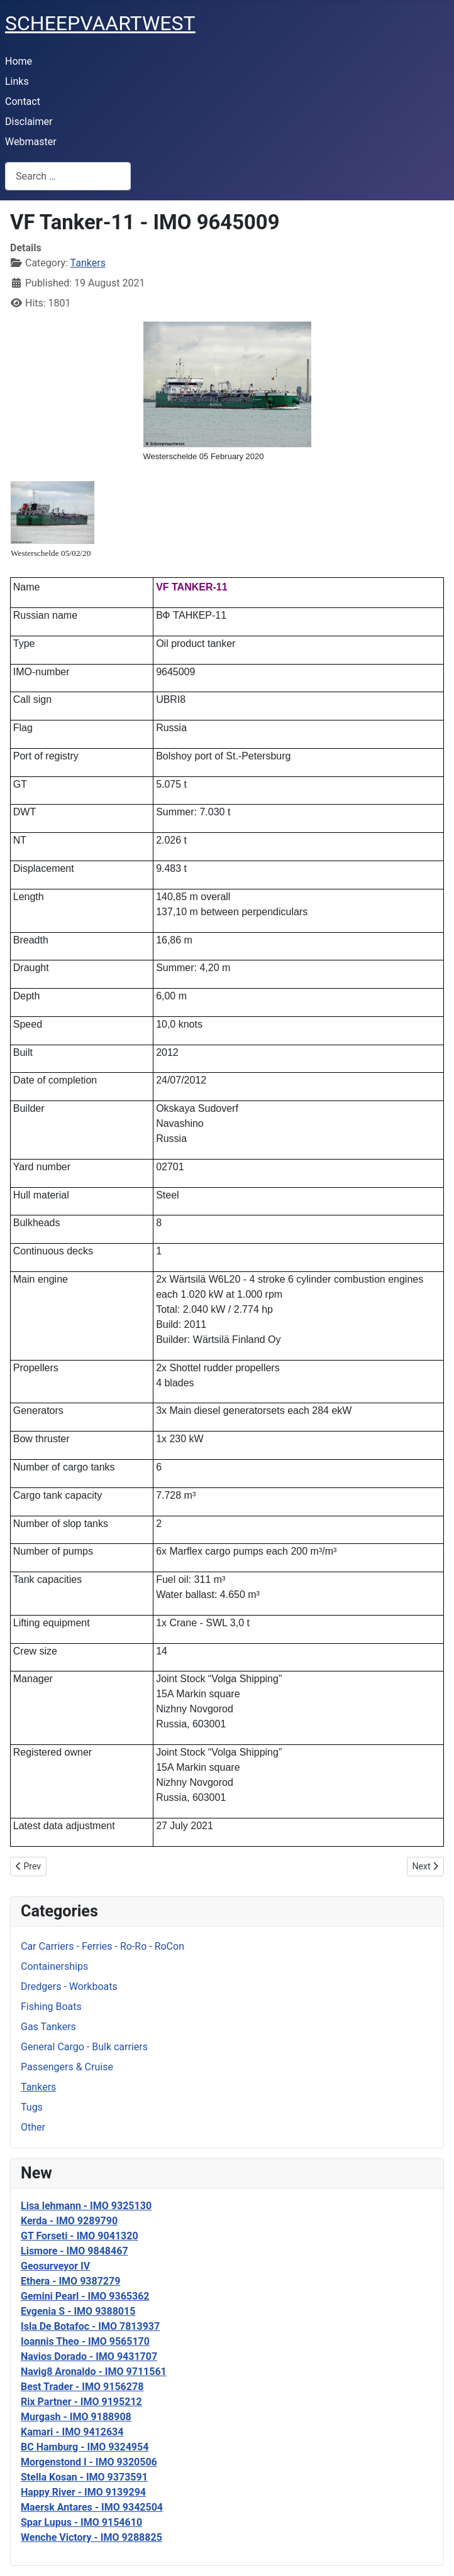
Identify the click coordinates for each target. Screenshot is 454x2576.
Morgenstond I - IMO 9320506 (89, 2462)
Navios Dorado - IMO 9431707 (89, 2356)
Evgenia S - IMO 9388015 (78, 2311)
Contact (22, 101)
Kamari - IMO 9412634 (72, 2432)
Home (18, 61)
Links (17, 81)
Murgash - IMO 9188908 (76, 2417)
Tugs (32, 2107)
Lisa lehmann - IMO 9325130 (86, 2206)
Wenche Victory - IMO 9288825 (91, 2537)
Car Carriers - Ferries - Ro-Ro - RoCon (102, 1946)
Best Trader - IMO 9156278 (82, 2387)
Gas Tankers (48, 2027)
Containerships (54, 1966)
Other (33, 2127)
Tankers (38, 2087)
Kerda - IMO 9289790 (69, 2221)
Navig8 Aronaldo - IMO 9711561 (94, 2372)
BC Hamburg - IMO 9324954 (84, 2447)
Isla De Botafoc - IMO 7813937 (90, 2326)
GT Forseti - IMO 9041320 (79, 2236)
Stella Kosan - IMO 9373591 (84, 2477)
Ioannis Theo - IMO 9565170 (85, 2341)
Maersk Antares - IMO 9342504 (92, 2507)
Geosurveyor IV (55, 2266)
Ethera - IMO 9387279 (70, 2281)
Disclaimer (28, 122)
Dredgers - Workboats (69, 1986)
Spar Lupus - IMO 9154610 (81, 2522)
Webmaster (31, 142)
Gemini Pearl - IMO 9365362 (85, 2296)
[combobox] (68, 176)
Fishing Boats (51, 2007)
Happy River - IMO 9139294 (83, 2492)
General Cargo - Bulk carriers (84, 2047)
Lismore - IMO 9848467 (74, 2251)
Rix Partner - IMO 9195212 (81, 2402)
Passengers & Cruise (67, 2067)
